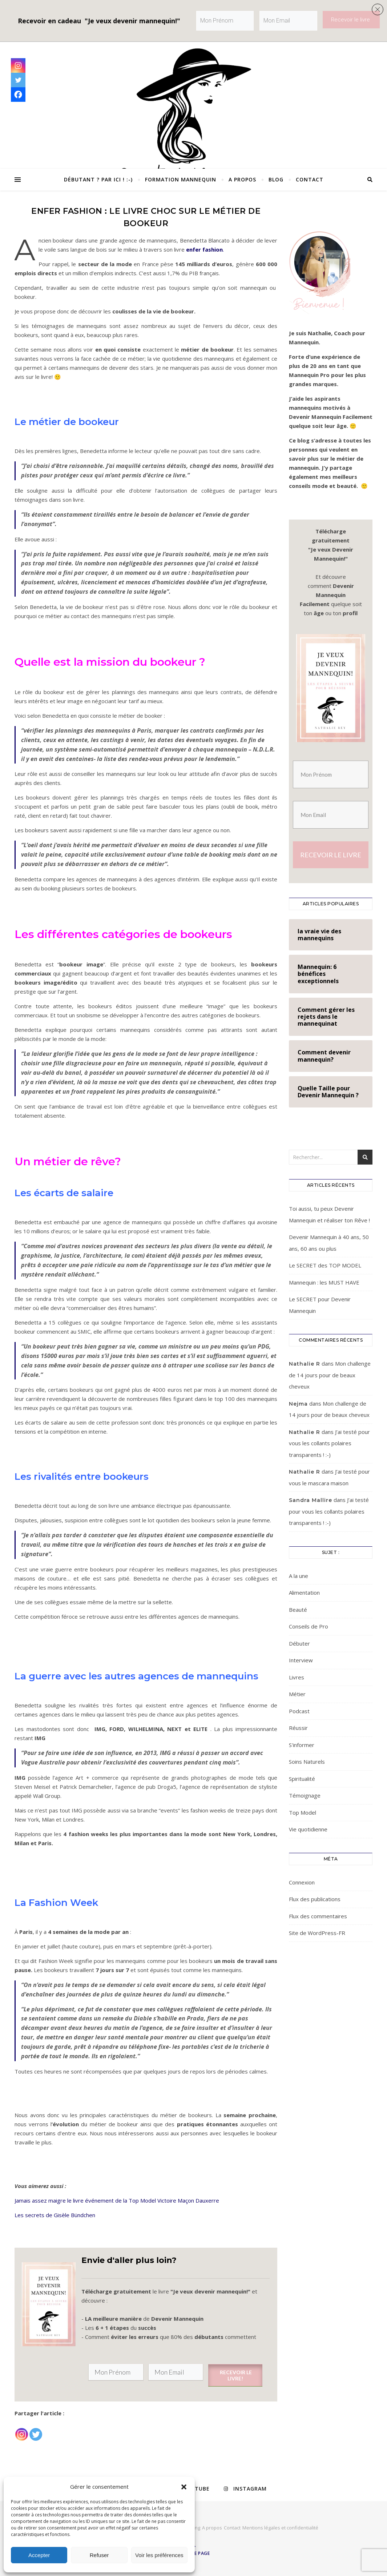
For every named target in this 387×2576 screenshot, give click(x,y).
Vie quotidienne (308, 1829)
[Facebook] (18, 94)
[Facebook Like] (44, 2431)
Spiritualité (302, 1778)
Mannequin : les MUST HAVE (324, 1282)
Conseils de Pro (308, 1626)
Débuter (299, 1643)
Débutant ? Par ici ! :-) (98, 179)
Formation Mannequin (180, 179)
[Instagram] (21, 2430)
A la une (298, 1575)
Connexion (302, 1882)
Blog (276, 179)
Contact (309, 179)
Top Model (302, 1812)
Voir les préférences (159, 2555)
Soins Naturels (307, 1761)
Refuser (99, 2555)
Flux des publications (314, 1899)
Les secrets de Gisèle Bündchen (55, 2215)
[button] (184, 2487)
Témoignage (305, 1795)
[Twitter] (35, 2430)
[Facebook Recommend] (46, 2431)
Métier (297, 1694)
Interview (301, 1660)
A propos (242, 179)
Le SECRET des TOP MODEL (325, 1265)
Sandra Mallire (310, 1500)
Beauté (298, 1609)
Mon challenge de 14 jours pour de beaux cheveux (330, 1375)
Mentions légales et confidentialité (280, 2527)
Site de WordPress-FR (317, 1932)
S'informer (301, 1744)
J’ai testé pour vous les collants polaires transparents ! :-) (329, 1443)
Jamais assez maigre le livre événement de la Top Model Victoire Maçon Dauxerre (118, 2200)
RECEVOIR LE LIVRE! (235, 2375)
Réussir (298, 1727)
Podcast (299, 1711)
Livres (296, 1677)
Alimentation (304, 1592)
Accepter (39, 2555)
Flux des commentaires (318, 1916)
